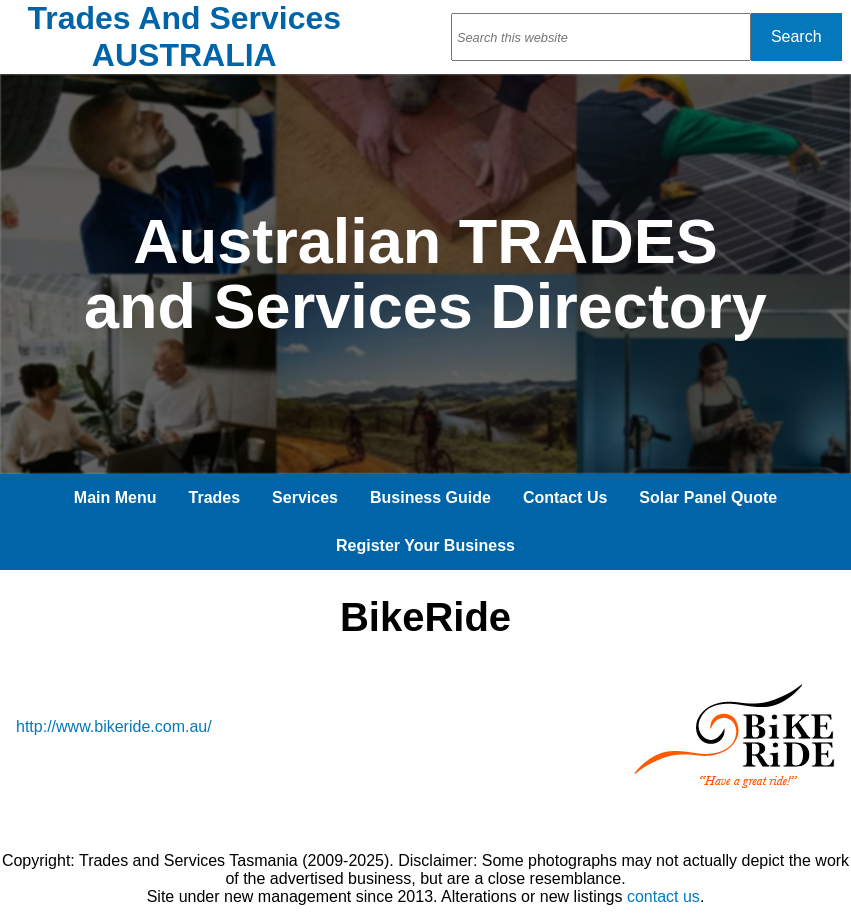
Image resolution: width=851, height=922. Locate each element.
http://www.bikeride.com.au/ (114, 726)
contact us (663, 896)
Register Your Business (425, 545)
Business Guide (430, 497)
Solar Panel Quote (708, 497)
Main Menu (115, 497)
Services (305, 497)
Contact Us (565, 497)
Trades (215, 497)
